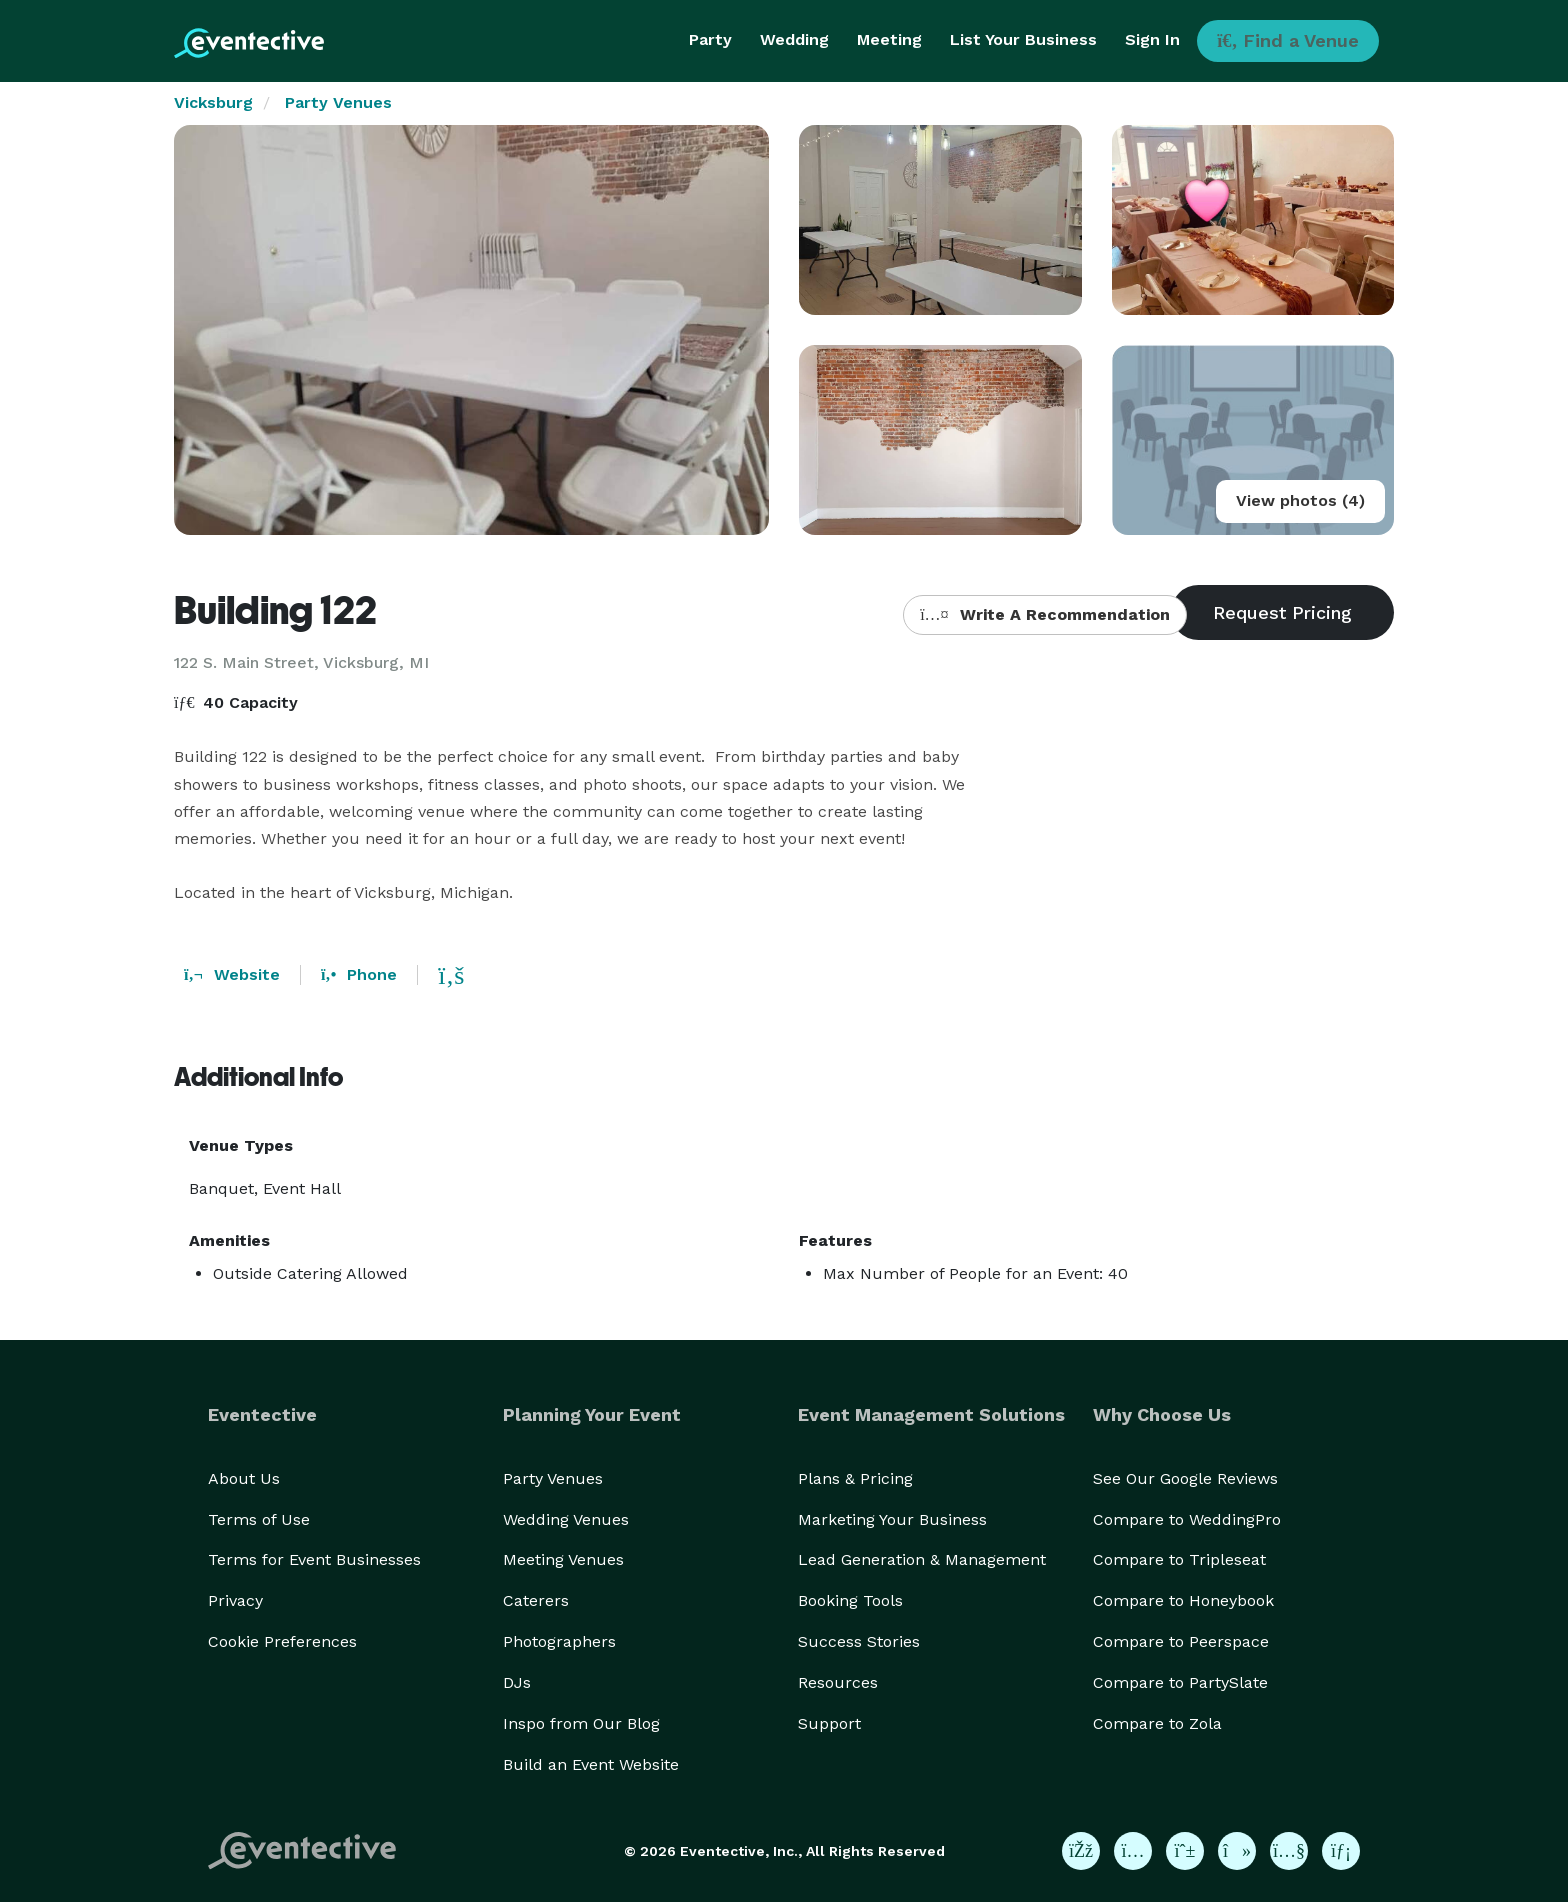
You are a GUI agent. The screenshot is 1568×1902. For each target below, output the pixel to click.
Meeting (889, 39)
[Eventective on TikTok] (1237, 1851)
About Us (244, 1478)
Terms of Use (259, 1519)
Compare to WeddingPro (1187, 1519)
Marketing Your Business (892, 1519)
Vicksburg (213, 102)
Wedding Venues (566, 1519)
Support (829, 1723)
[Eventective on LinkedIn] (1341, 1851)
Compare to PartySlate (1180, 1682)
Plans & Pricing (855, 1478)
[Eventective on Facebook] (1081, 1851)
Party (710, 39)
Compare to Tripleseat (1179, 1559)
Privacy (235, 1600)
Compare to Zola (1157, 1723)
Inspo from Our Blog (581, 1723)
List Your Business (1023, 39)
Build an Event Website (591, 1764)
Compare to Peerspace (1181, 1641)
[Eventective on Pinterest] (1185, 1851)
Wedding (794, 39)
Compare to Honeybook (1183, 1600)
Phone (359, 974)
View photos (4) (1300, 500)
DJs (517, 1682)
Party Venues (338, 102)
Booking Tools (850, 1600)
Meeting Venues (563, 1559)
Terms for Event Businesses (314, 1559)
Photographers (559, 1641)
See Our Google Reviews (1185, 1478)
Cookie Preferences (282, 1641)
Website (232, 974)
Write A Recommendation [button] (1044, 614)
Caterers (536, 1600)
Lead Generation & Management (922, 1559)
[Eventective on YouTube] (1289, 1851)
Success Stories (859, 1641)
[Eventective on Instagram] (1133, 1851)
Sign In (1152, 39)
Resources (838, 1682)
